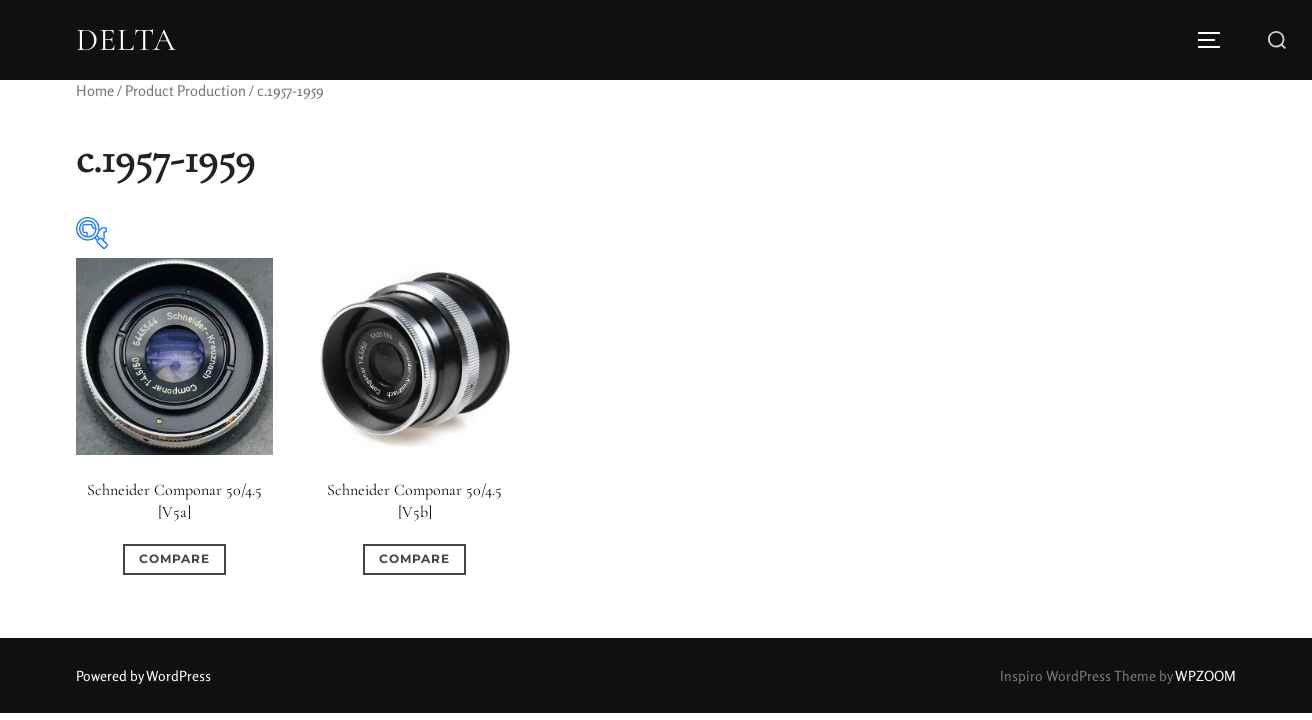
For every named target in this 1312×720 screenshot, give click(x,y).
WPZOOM (1205, 675)
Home (95, 90)
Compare (174, 558)
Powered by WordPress (143, 675)
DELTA (126, 40)
